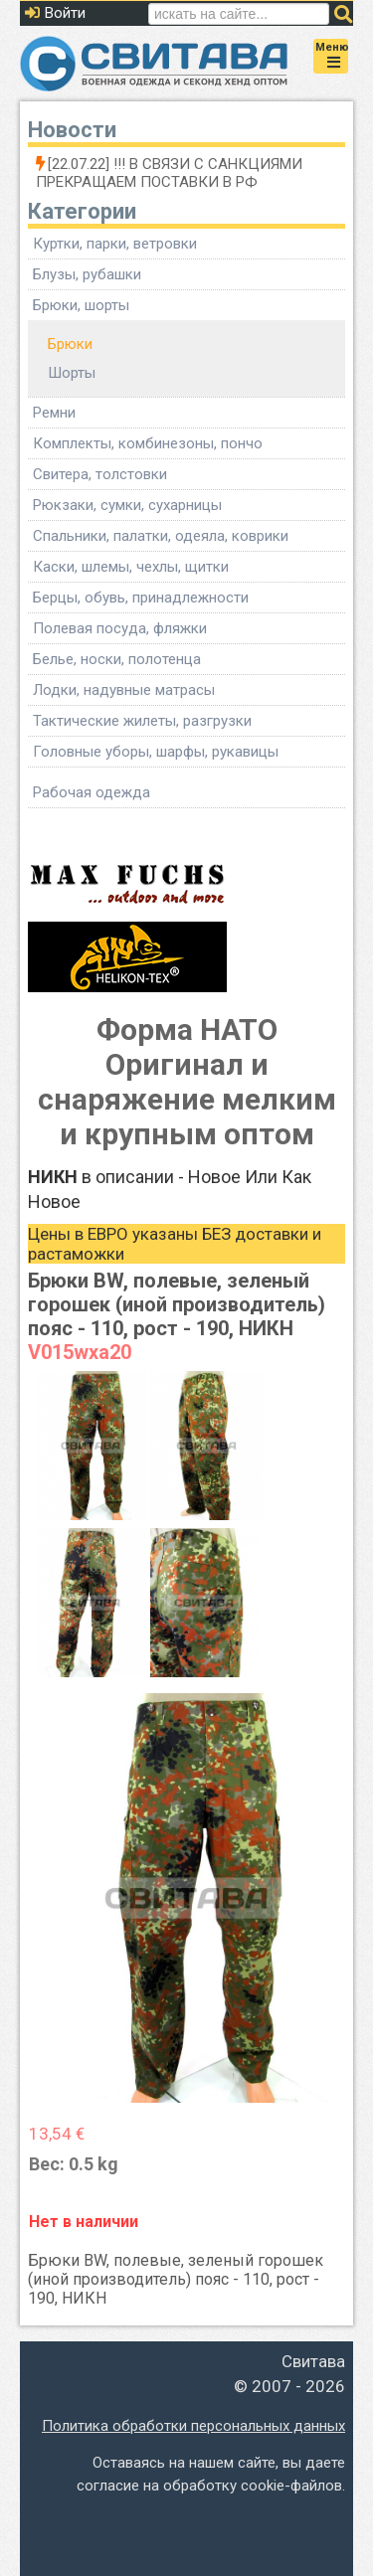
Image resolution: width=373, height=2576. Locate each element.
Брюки (70, 344)
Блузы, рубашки (87, 274)
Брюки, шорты (81, 305)
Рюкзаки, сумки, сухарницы (127, 505)
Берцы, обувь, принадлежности (141, 597)
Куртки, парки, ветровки (115, 244)
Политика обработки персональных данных (193, 2426)
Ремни (54, 413)
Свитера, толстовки (100, 474)
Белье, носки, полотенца (117, 659)
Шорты (71, 373)
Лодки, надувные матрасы (124, 690)
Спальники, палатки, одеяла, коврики (160, 536)
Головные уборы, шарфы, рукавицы (156, 752)
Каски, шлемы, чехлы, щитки (131, 567)
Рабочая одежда (91, 792)
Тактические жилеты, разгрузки (142, 721)
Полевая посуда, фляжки (120, 628)
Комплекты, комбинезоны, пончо (148, 443)
